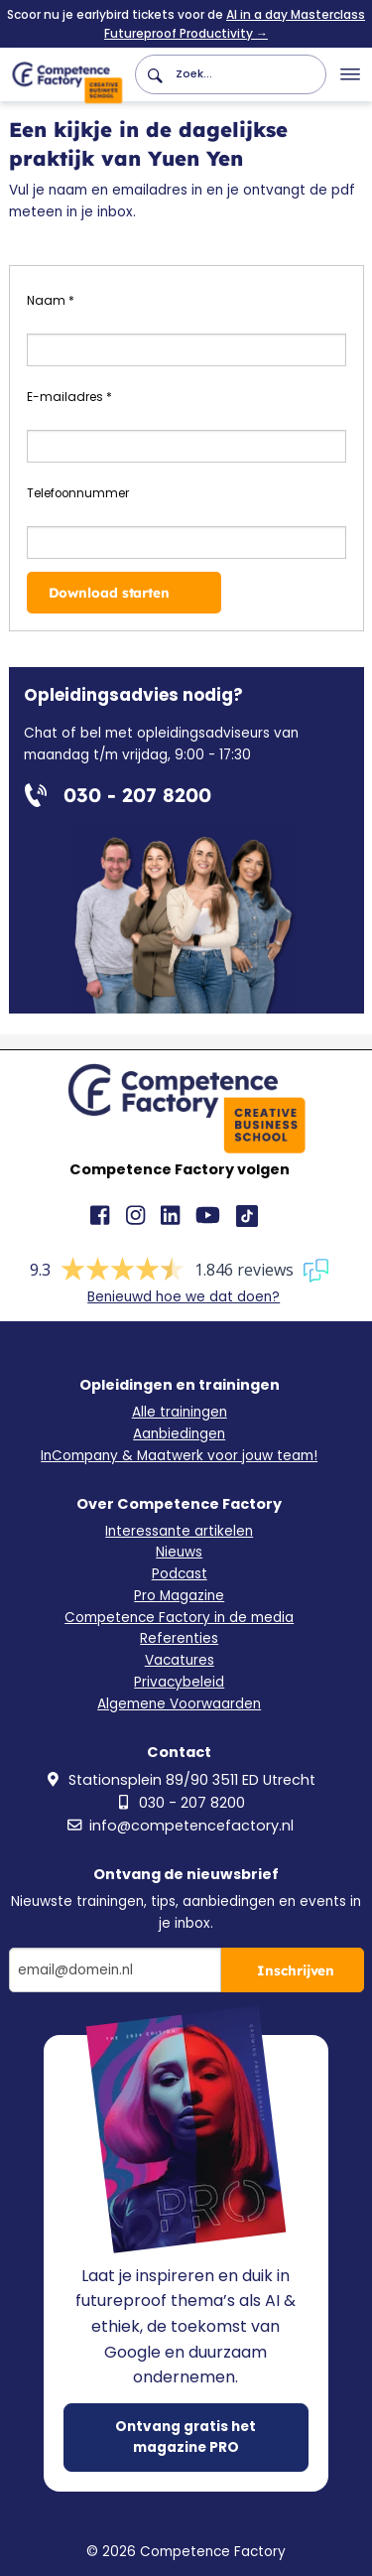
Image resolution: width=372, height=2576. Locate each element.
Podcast (179, 1573)
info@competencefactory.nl (179, 1825)
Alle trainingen (179, 1412)
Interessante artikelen (179, 1531)
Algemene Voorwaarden (179, 1704)
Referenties (179, 1638)
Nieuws (179, 1552)
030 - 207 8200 (179, 1803)
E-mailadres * (69, 397)
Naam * (50, 301)
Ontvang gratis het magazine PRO (185, 2436)
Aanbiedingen (179, 1433)
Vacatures (179, 1660)
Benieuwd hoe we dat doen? (183, 1297)
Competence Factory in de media (179, 1617)
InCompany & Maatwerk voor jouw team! (179, 1455)
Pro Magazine (179, 1595)
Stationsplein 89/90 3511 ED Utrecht (179, 1780)
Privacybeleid (179, 1682)
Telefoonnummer (78, 493)
